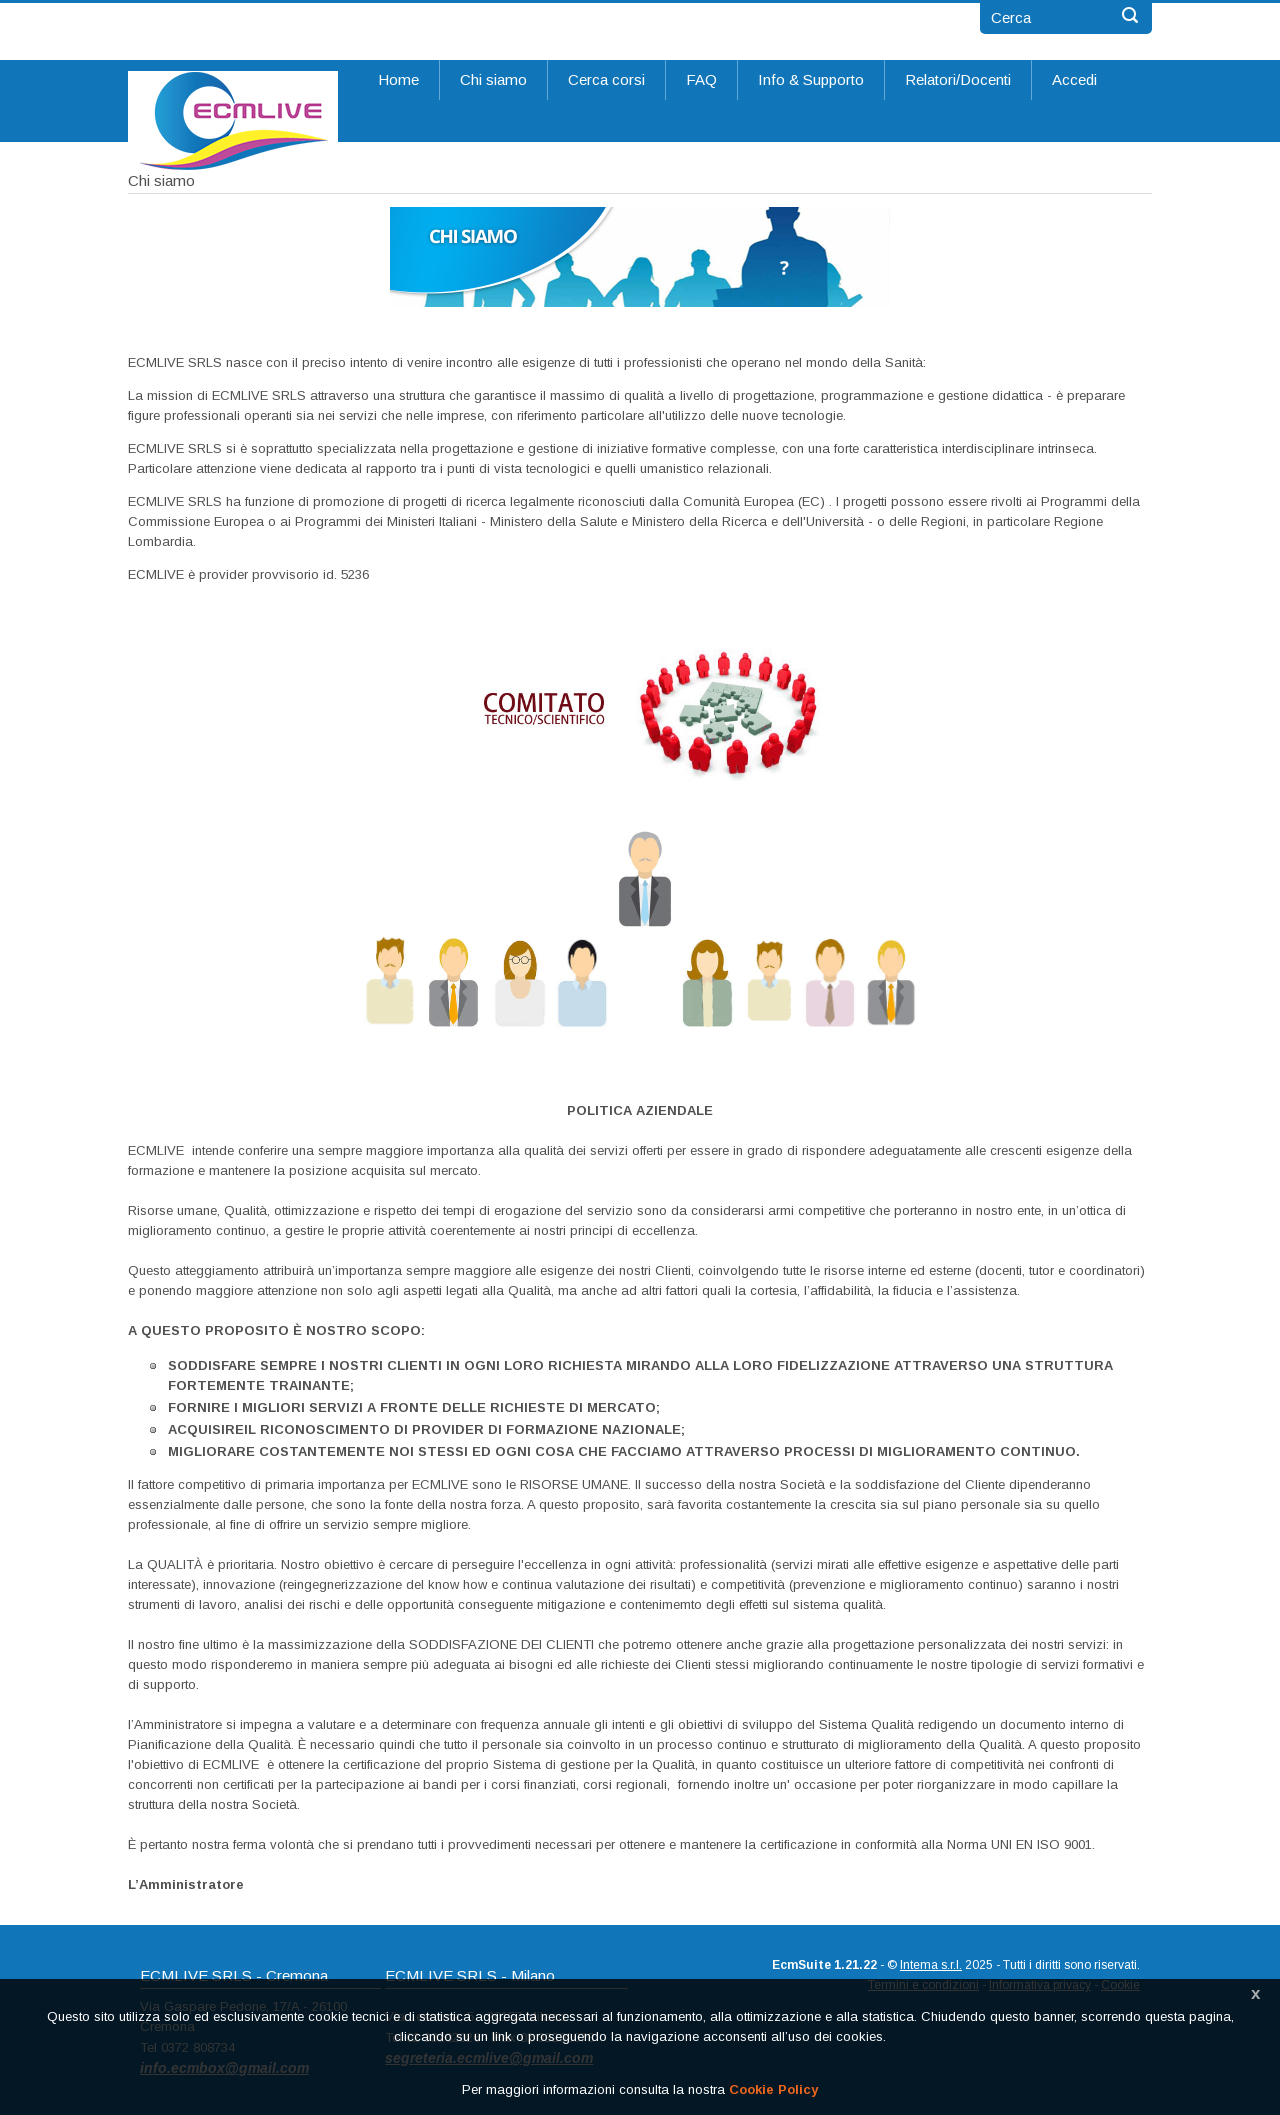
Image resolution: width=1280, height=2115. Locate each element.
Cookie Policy (773, 2089)
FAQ (701, 79)
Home (398, 79)
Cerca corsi (606, 79)
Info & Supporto (811, 79)
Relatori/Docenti (958, 79)
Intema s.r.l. (931, 1965)
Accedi (1074, 79)
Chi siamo (493, 79)
